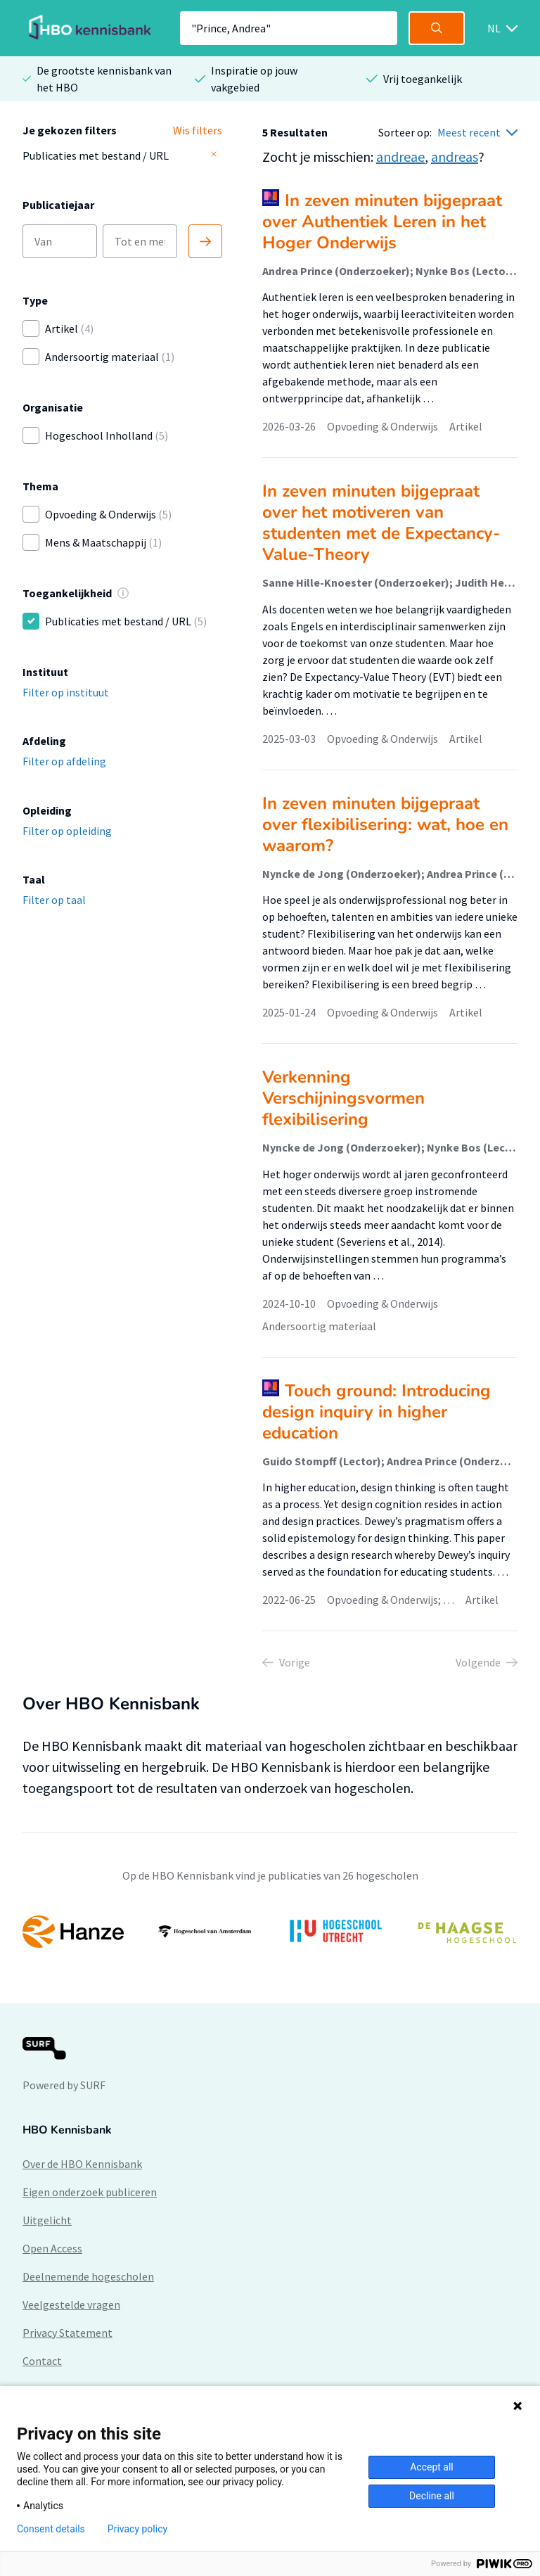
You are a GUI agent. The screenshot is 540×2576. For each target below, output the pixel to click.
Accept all (432, 2467)
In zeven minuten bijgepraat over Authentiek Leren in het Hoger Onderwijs (382, 221)
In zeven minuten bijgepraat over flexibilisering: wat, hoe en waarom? (385, 824)
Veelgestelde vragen (71, 2304)
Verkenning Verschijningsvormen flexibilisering (343, 1098)
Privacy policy (137, 2528)
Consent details (51, 2528)
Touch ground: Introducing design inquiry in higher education (376, 1411)
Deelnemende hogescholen (88, 2276)
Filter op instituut (65, 692)
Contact (42, 2361)
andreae (400, 156)
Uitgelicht (47, 2220)
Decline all (431, 2495)
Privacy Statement (67, 2333)
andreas (454, 156)
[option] (270, 1931)
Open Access (52, 2248)
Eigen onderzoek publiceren (89, 2192)
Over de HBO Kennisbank (82, 2164)
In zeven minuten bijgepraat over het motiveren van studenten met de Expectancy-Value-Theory (381, 523)
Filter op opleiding (67, 830)
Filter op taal (54, 899)
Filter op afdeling (64, 761)
